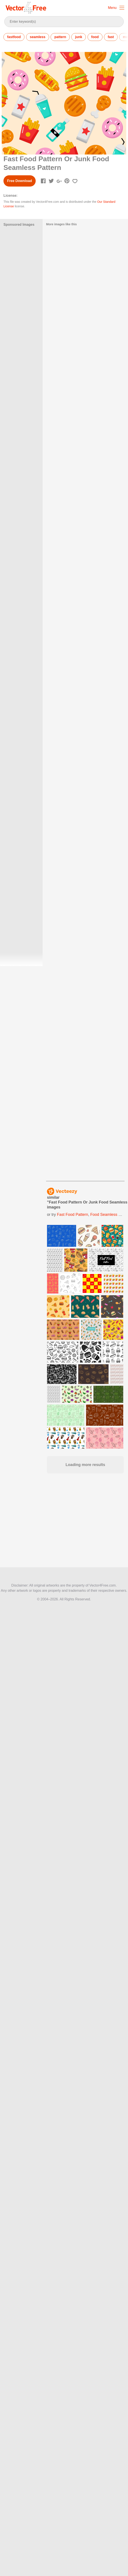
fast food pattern (72, 1214)
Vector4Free (26, 7)
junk (78, 37)
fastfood (14, 37)
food (95, 37)
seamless (37, 37)
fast (111, 37)
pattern (60, 37)
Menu (112, 8)
